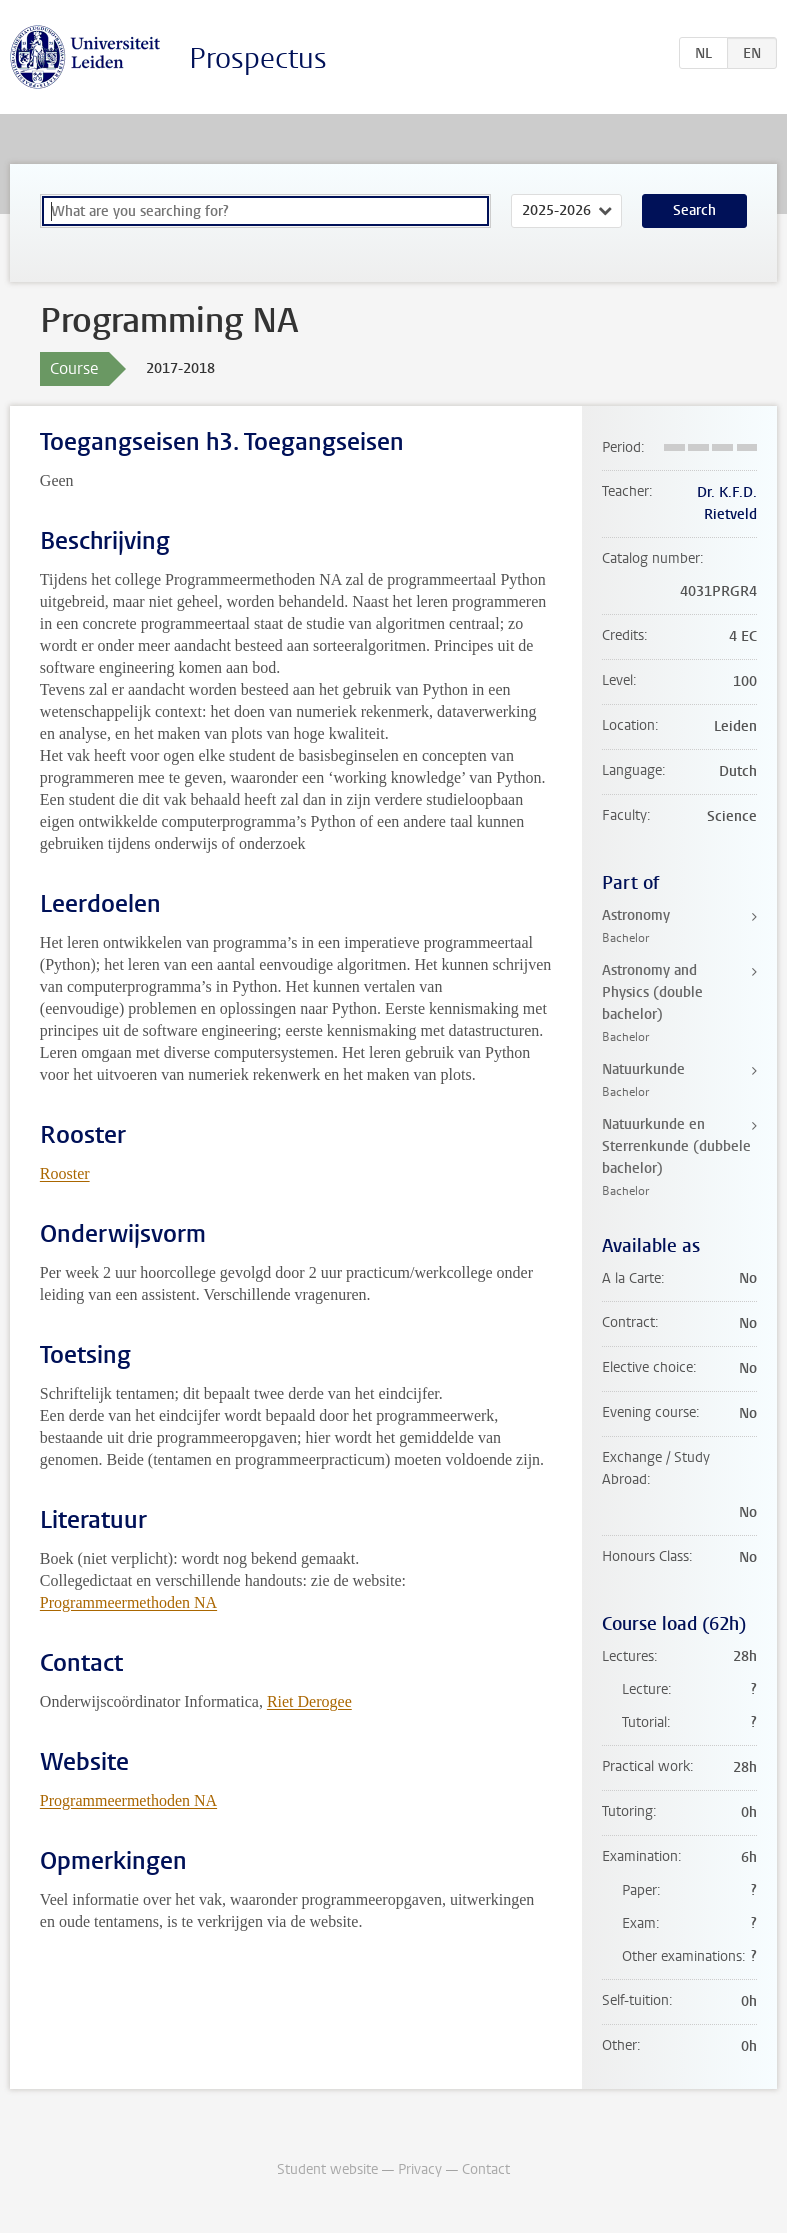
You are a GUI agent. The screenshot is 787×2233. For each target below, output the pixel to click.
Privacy (420, 2169)
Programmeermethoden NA (128, 1602)
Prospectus (258, 58)
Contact (486, 2169)
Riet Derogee (309, 1701)
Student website (327, 2169)
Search (694, 210)
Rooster (65, 1173)
